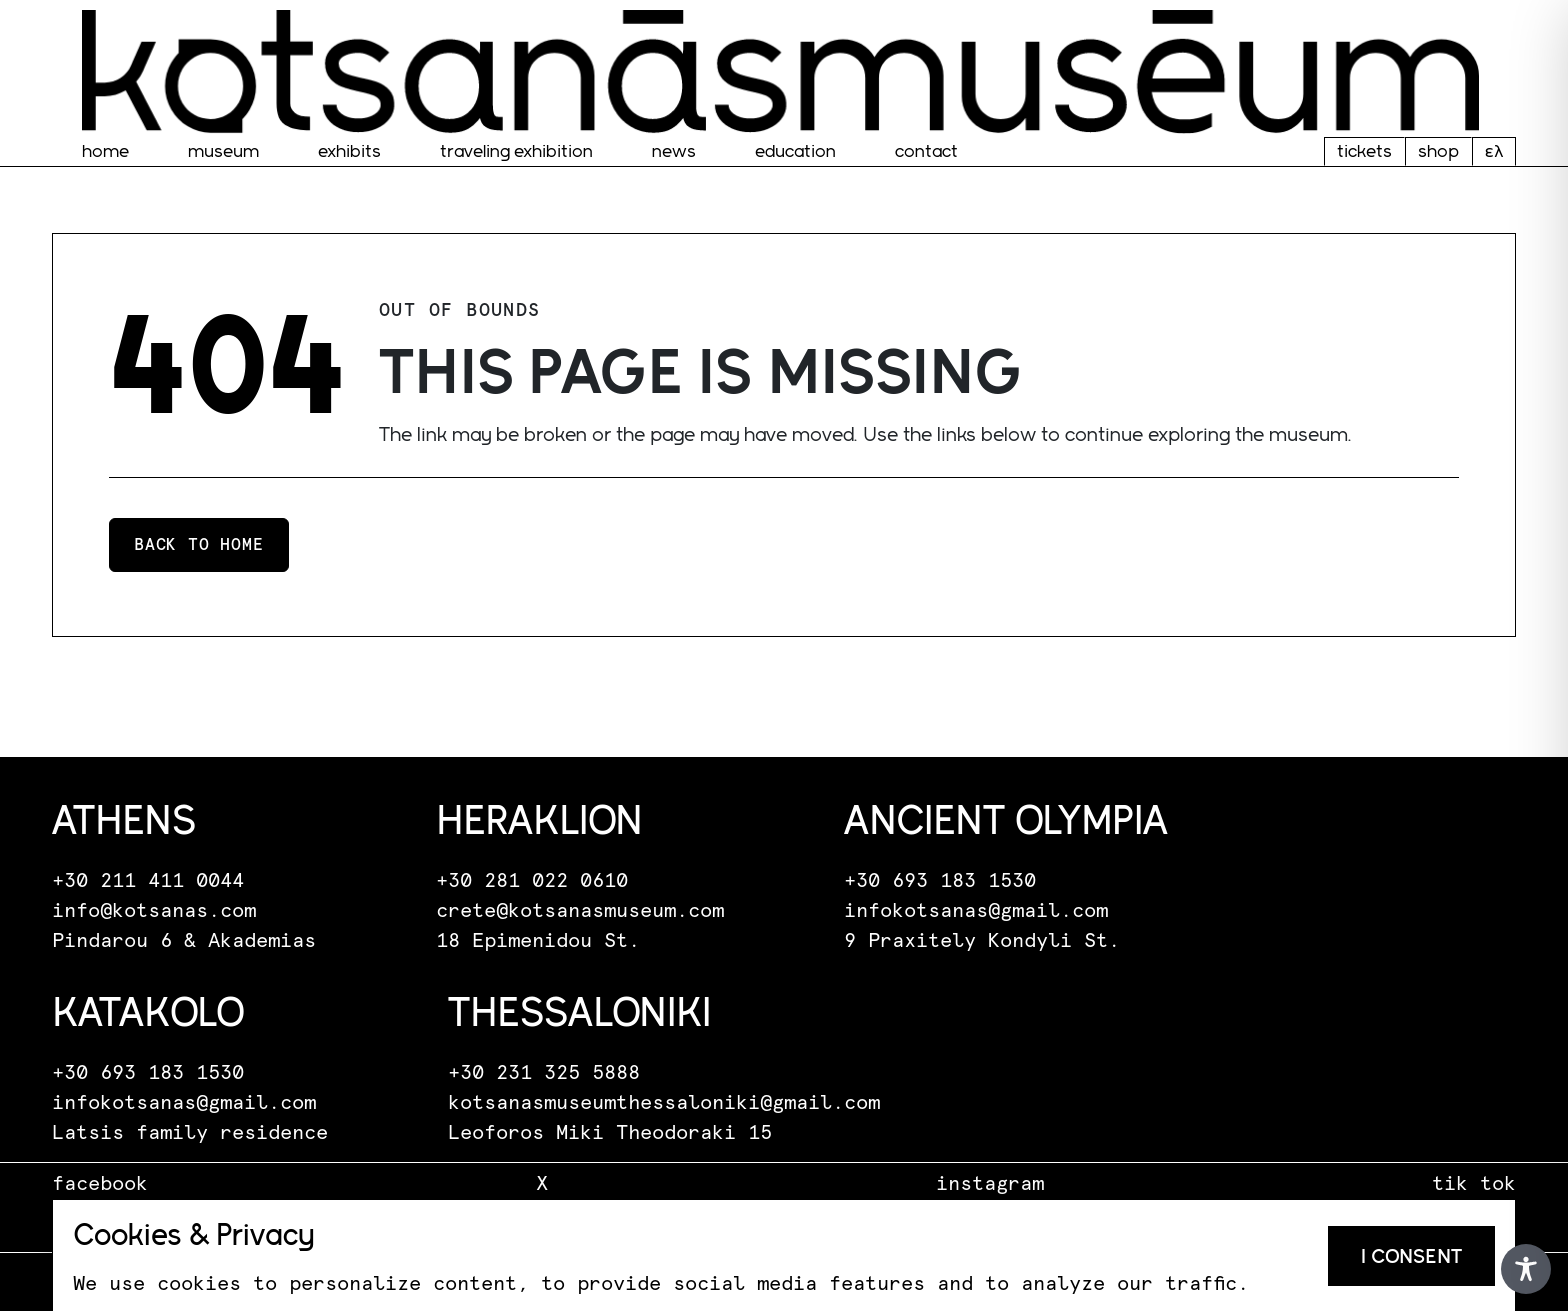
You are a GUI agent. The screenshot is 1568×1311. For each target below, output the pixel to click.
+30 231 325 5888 (544, 1073)
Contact (926, 151)
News (674, 151)
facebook (100, 1184)
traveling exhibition (516, 151)
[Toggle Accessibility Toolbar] (1526, 1269)
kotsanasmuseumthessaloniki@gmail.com (664, 1103)
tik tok (1474, 1184)
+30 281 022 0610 (532, 881)
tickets (1364, 151)
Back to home (199, 545)
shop (1438, 151)
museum (223, 151)
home (105, 151)
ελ (1494, 151)
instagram (990, 1184)
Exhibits (349, 151)
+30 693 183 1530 (940, 881)
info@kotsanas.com (154, 911)
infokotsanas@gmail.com (976, 911)
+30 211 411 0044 (148, 881)
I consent (1411, 1256)
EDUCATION (795, 151)
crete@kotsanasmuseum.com (580, 911)
